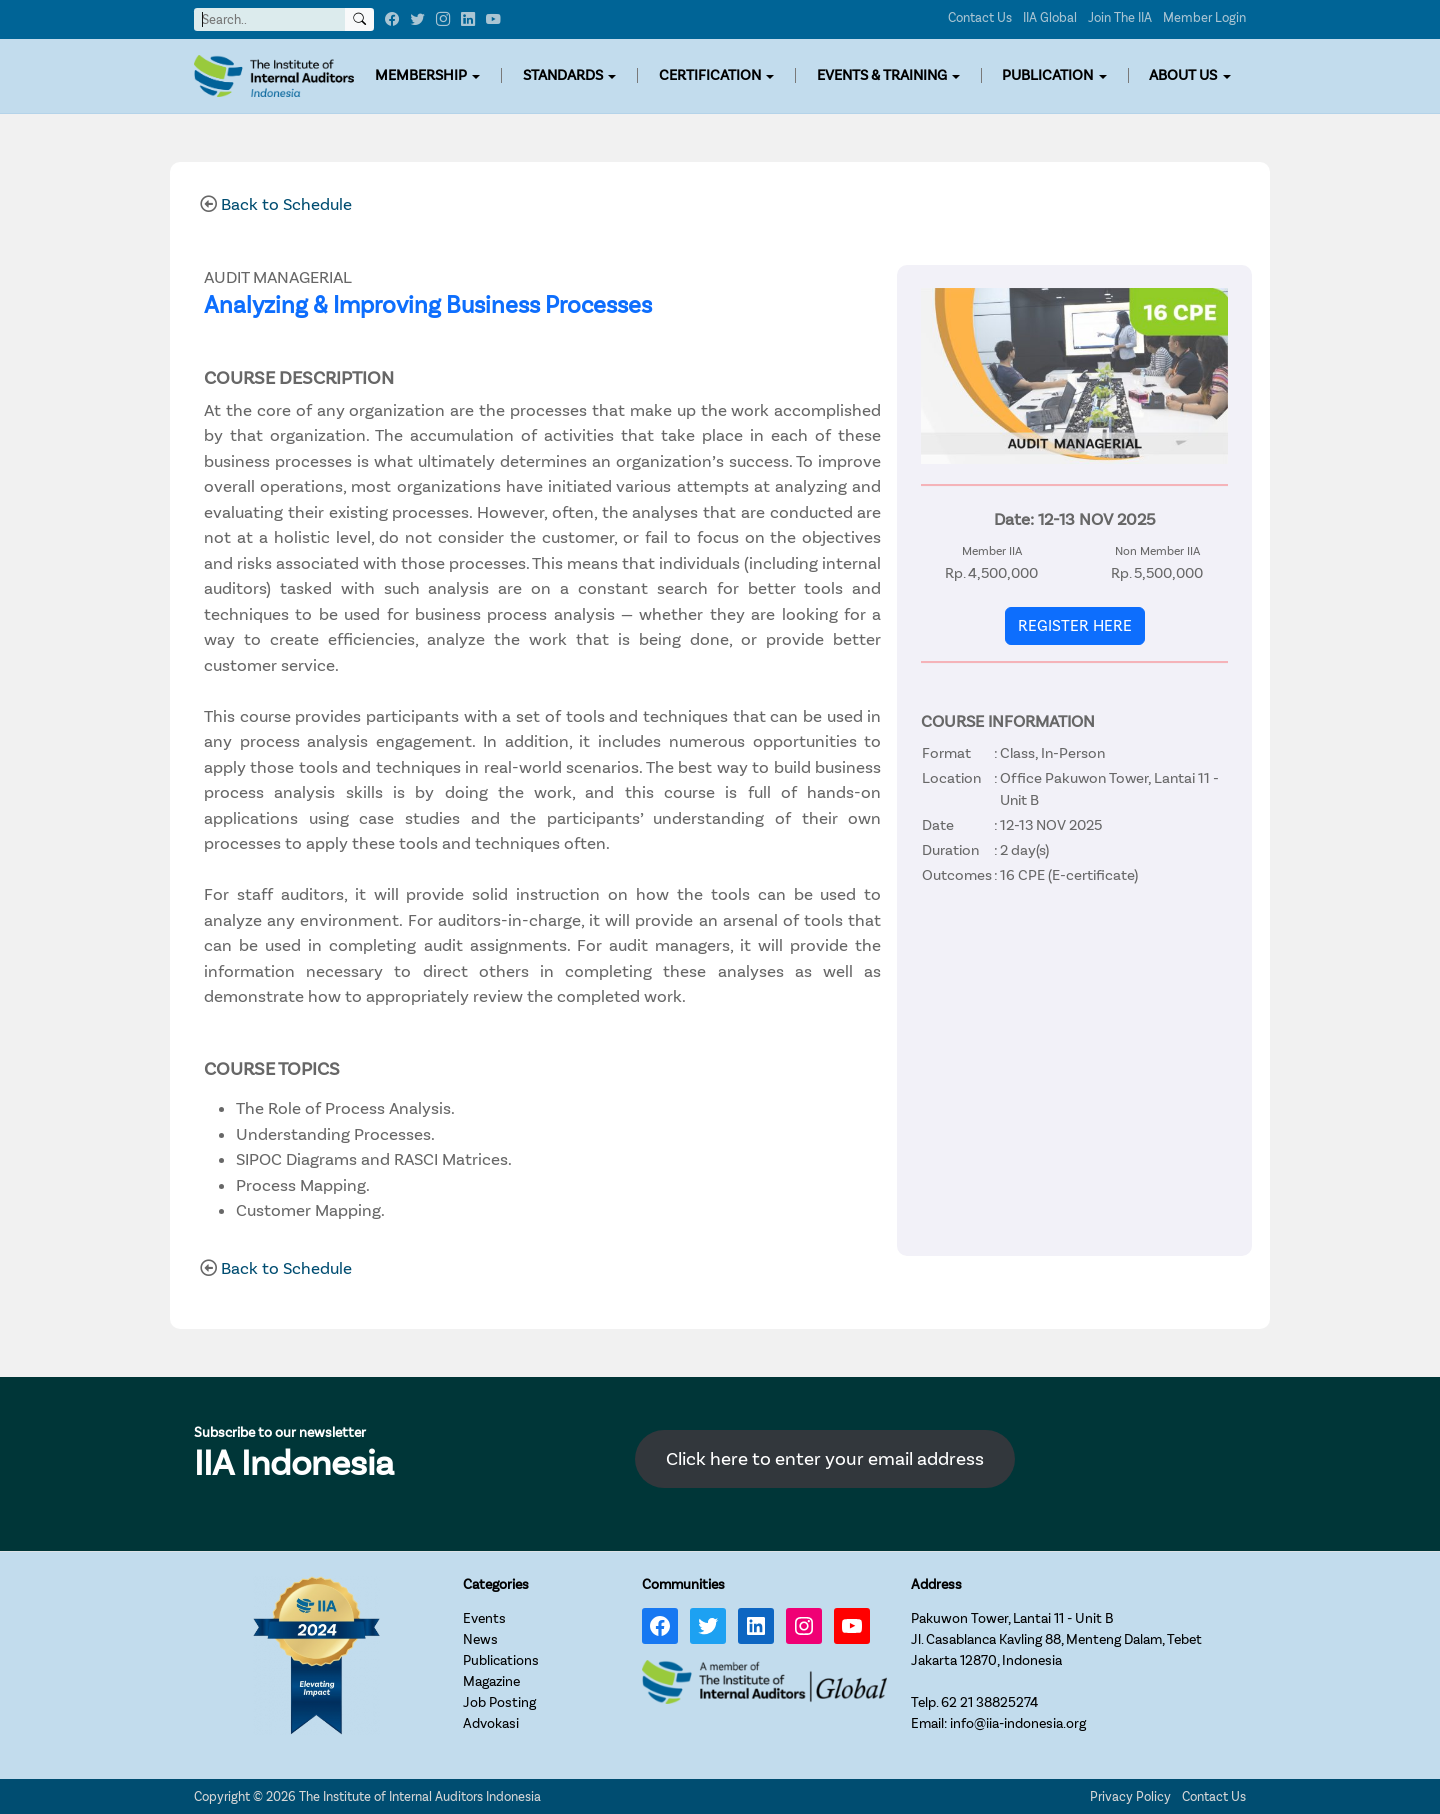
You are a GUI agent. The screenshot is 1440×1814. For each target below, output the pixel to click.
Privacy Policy (1130, 1796)
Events (484, 1618)
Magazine (491, 1681)
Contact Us (980, 17)
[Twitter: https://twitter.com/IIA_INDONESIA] (708, 1626)
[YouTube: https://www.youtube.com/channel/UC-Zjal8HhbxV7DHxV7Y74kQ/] (852, 1626)
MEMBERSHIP (421, 75)
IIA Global (1050, 17)
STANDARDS (563, 75)
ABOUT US (1183, 75)
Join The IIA (1120, 17)
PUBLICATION (1047, 75)
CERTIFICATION (710, 75)
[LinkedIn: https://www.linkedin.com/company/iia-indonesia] (756, 1626)
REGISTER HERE (1075, 625)
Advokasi (491, 1723)
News (480, 1639)
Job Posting (499, 1702)
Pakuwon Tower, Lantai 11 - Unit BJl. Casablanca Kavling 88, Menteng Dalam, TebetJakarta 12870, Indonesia (1056, 1639)
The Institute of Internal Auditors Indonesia (420, 1796)
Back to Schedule (286, 204)
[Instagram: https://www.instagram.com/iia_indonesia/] (804, 1626)
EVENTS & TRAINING (882, 75)
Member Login (1204, 17)
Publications (501, 1660)
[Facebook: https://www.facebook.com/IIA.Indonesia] (660, 1626)
